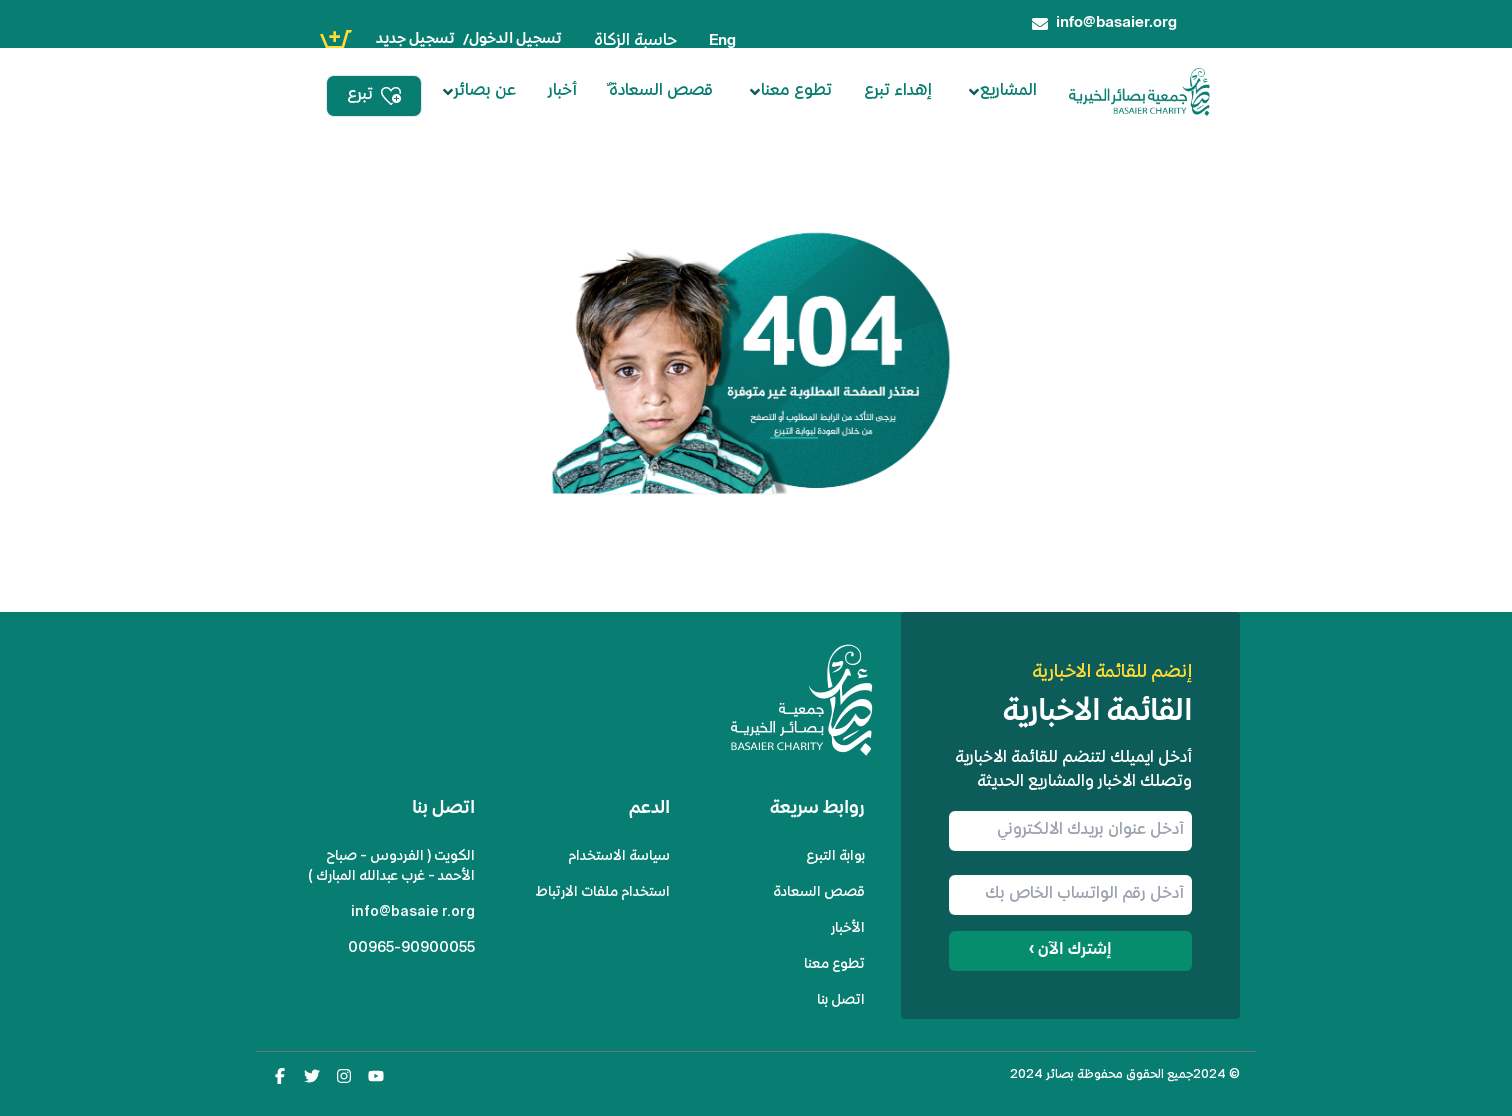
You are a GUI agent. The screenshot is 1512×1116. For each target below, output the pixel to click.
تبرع (374, 95)
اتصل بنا (841, 1000)
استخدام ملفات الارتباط (603, 892)
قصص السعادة (819, 892)
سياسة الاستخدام (619, 856)
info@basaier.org (413, 912)
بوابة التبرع (835, 856)
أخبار (562, 91)
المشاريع (1002, 91)
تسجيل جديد (415, 40)
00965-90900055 (411, 948)
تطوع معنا (790, 91)
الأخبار (848, 928)
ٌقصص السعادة (661, 91)
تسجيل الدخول (515, 40)
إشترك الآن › (1070, 950)
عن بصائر (479, 91)
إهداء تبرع (898, 91)
